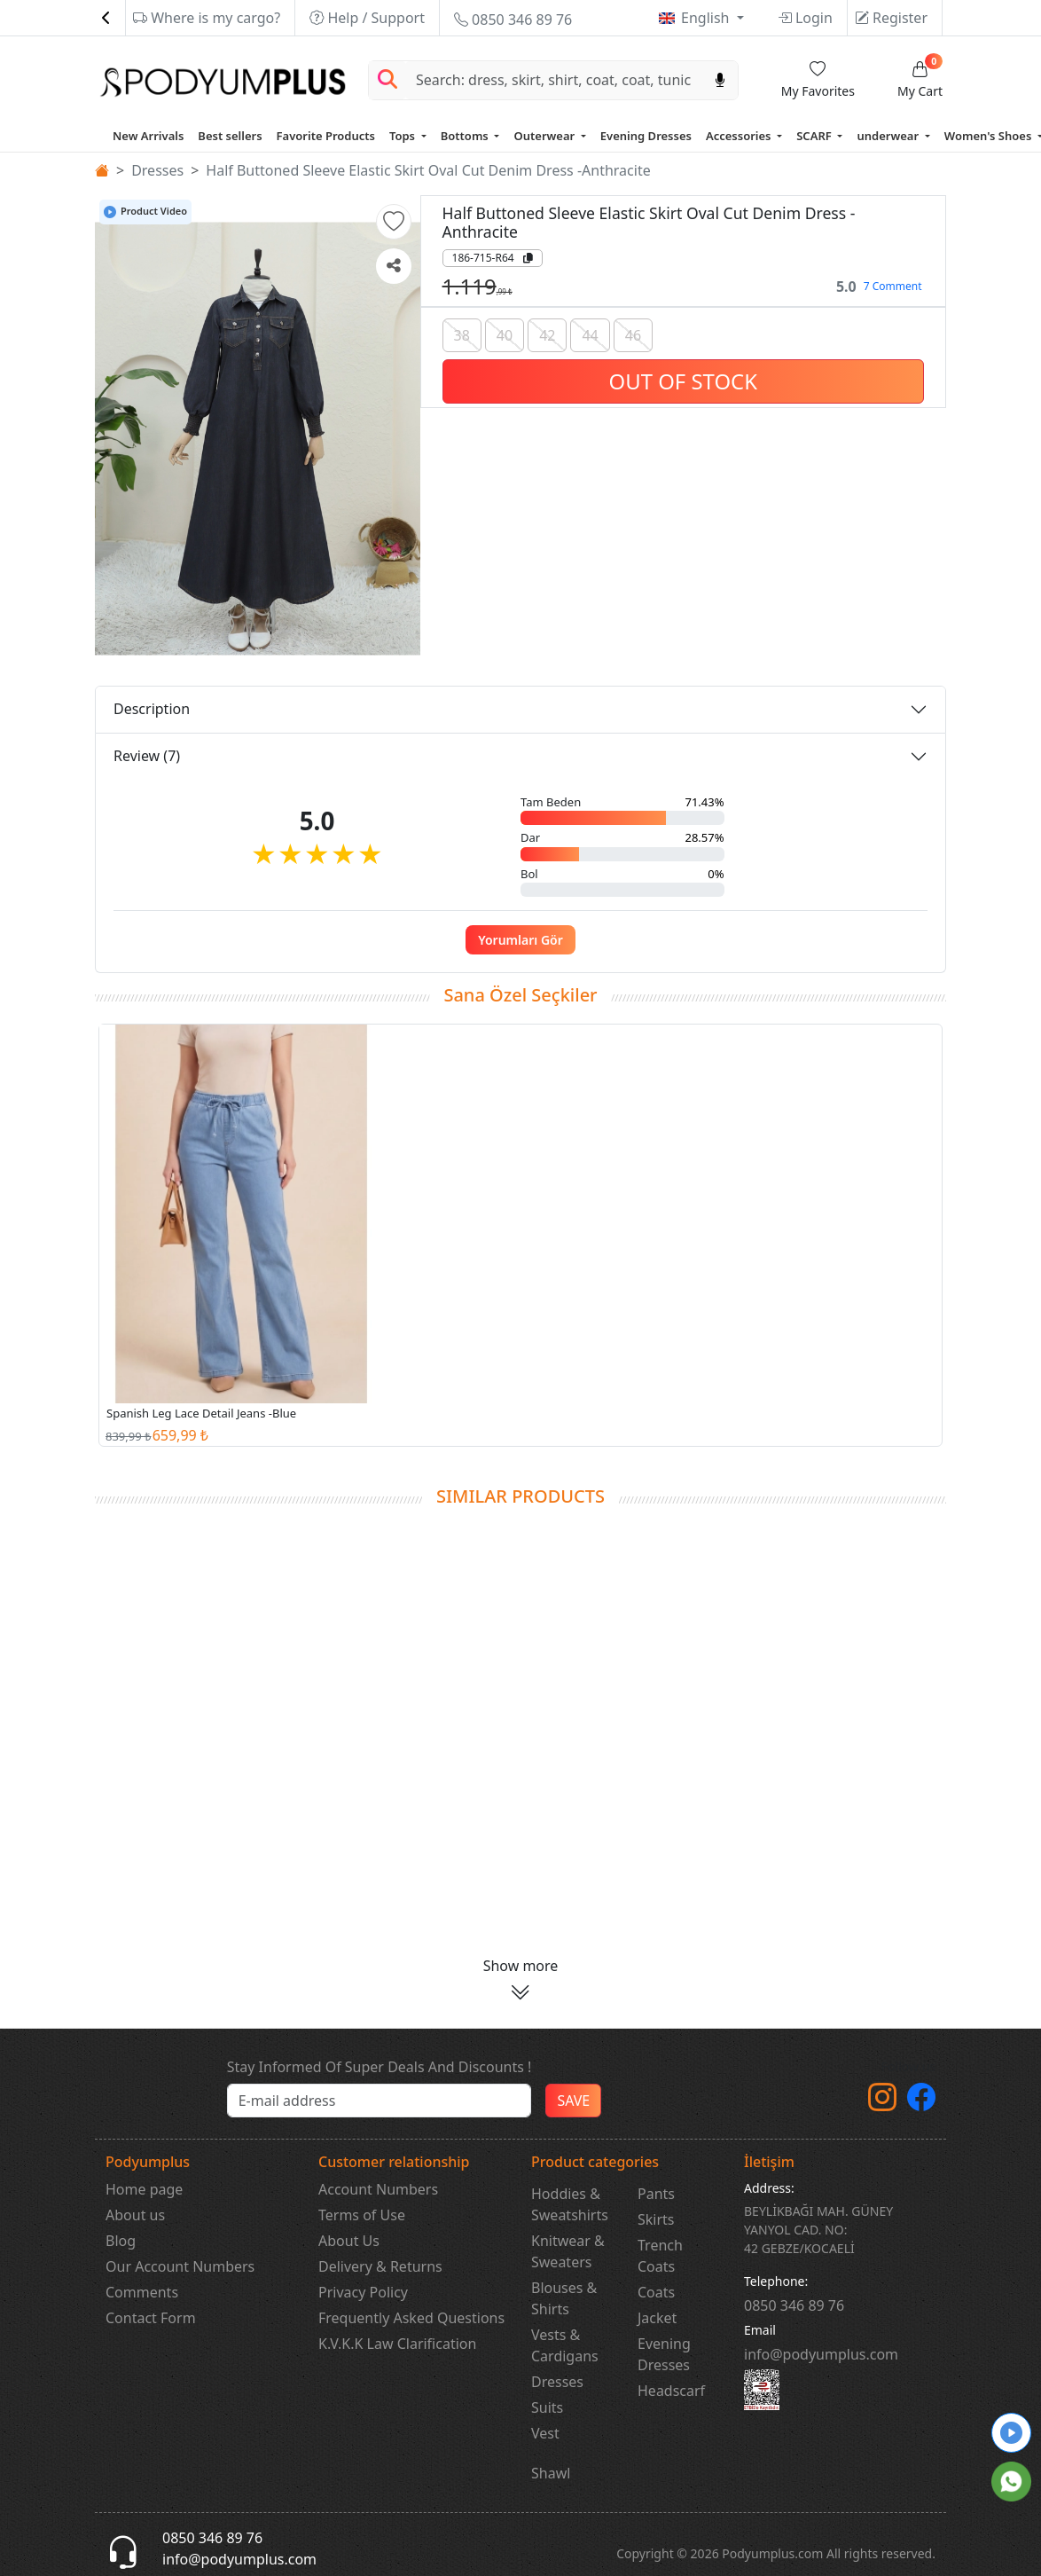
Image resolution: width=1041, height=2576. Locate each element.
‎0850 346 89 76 (794, 2305)
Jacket (657, 2318)
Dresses (157, 170)
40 (505, 335)
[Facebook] (921, 2102)
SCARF (815, 136)
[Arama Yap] (387, 80)
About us (135, 2215)
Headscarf (671, 2390)
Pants (656, 2193)
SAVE (573, 2100)
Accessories (740, 136)
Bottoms (466, 136)
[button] (393, 222)
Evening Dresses (646, 136)
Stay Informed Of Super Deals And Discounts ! (379, 2067)
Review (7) (146, 756)
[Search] (554, 80)
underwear (889, 136)
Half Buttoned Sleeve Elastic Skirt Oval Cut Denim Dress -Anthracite (428, 170)
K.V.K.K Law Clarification (397, 2343)
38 (462, 335)
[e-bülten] (379, 2100)
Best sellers (230, 136)
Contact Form (151, 2318)
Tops (403, 136)
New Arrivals (148, 136)
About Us (349, 2240)
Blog (121, 2240)
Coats (656, 2292)
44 (590, 335)
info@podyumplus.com (821, 2354)
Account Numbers (378, 2189)
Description (151, 709)
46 (633, 335)
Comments (142, 2292)
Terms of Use (361, 2215)
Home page (144, 2189)
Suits (547, 2407)
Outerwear (545, 136)
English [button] (707, 17)
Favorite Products (326, 136)
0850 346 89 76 (513, 19)
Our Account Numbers (180, 2266)
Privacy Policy (363, 2292)
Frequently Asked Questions (411, 2318)
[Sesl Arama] (720, 80)
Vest (545, 2433)
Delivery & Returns (380, 2266)
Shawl (550, 2473)
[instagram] (882, 2102)
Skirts (656, 2219)
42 (547, 335)
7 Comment (893, 286)
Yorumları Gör (520, 939)
